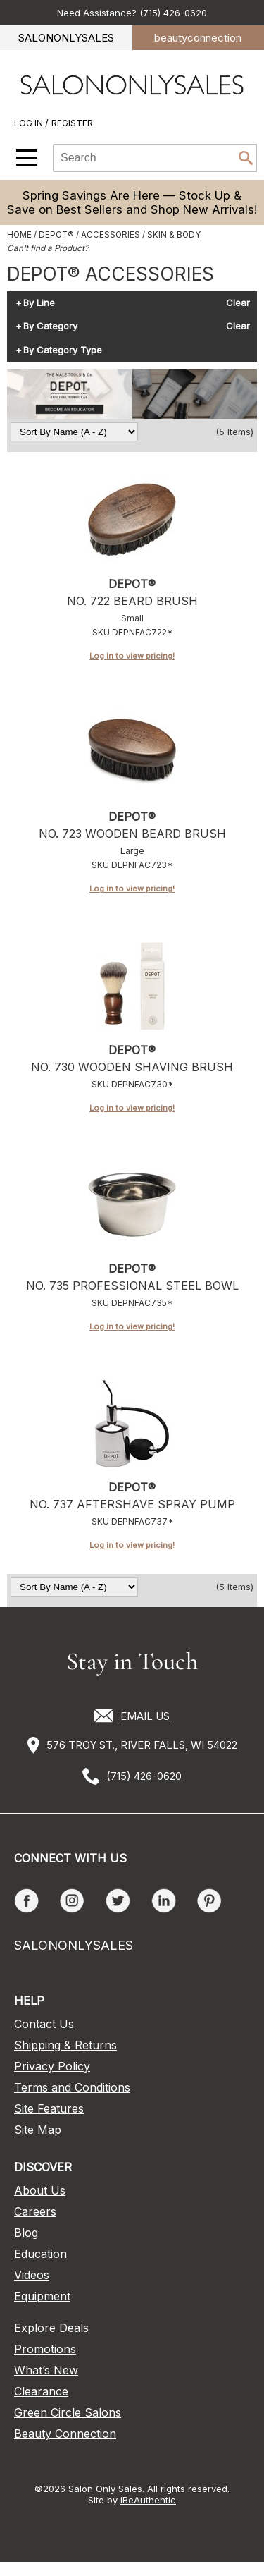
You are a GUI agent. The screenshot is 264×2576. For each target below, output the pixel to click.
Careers (35, 2211)
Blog (26, 2233)
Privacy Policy (52, 2066)
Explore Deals (51, 2328)
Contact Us (44, 2024)
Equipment (42, 2296)
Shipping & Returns (65, 2045)
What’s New (46, 2370)
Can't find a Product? (48, 248)
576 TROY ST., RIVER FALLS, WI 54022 (141, 1745)
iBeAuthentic (148, 2499)
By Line (39, 303)
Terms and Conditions (72, 2087)
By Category (50, 326)
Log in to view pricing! (132, 656)
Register (72, 123)
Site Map (37, 2130)
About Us (39, 2190)
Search (246, 158)
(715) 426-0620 (144, 1776)
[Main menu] (27, 157)
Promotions (45, 2349)
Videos (31, 2275)
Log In (29, 123)
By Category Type (62, 350)
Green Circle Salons (67, 2412)
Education (40, 2254)
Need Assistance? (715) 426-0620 (132, 12)
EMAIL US (145, 1716)
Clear (238, 303)
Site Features (49, 2108)
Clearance (41, 2391)
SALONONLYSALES (66, 37)
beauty (197, 37)
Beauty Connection (65, 2434)
